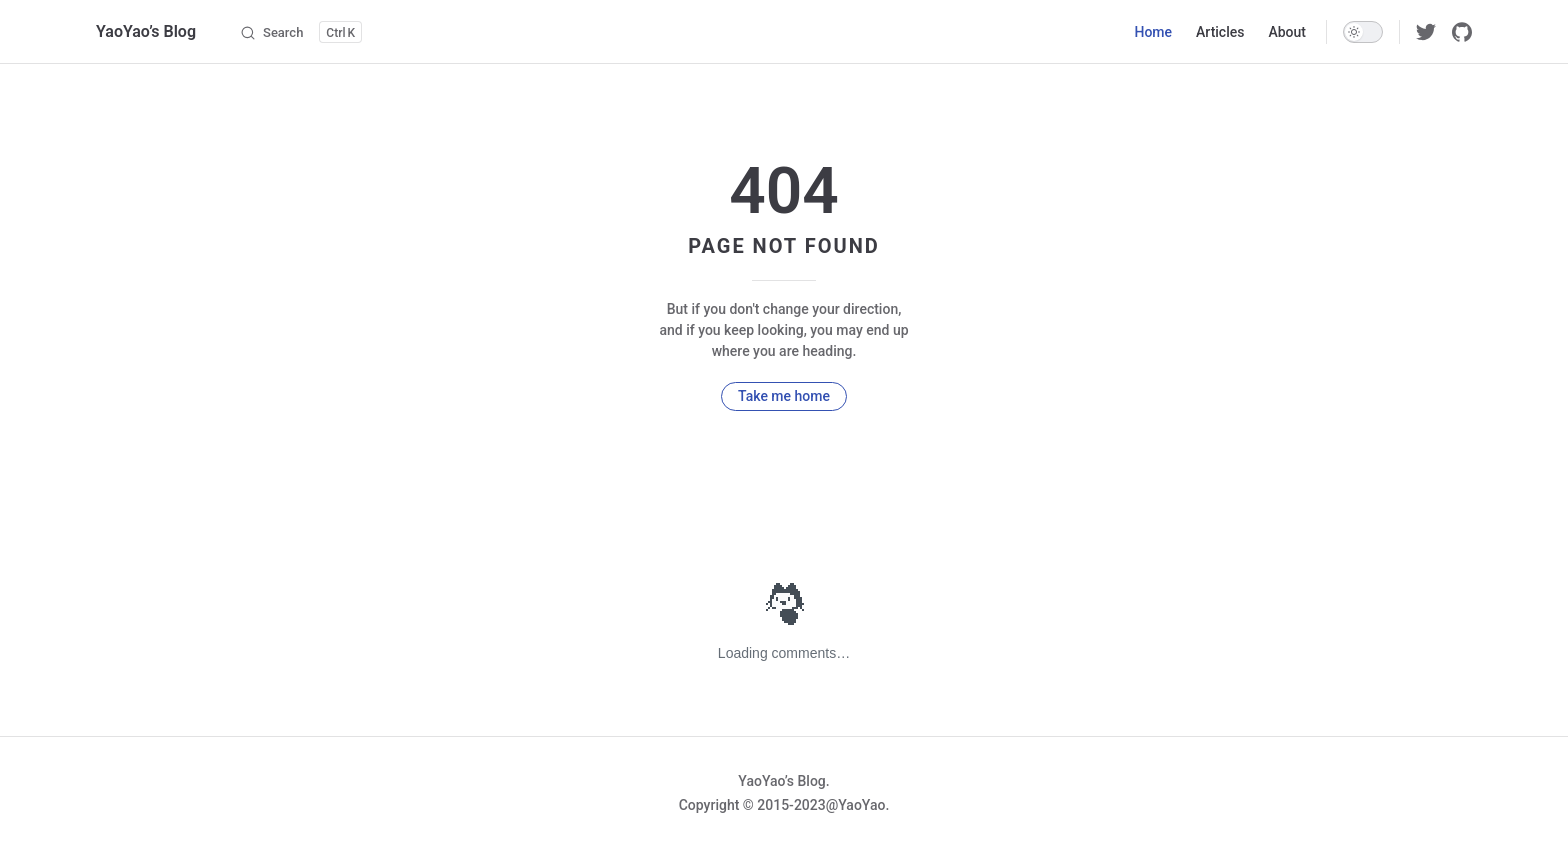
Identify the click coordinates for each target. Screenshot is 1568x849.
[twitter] (1426, 32)
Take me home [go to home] (784, 396)
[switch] (1363, 32)
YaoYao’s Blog (146, 31)
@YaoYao (856, 805)
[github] (1462, 32)
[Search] (300, 32)
